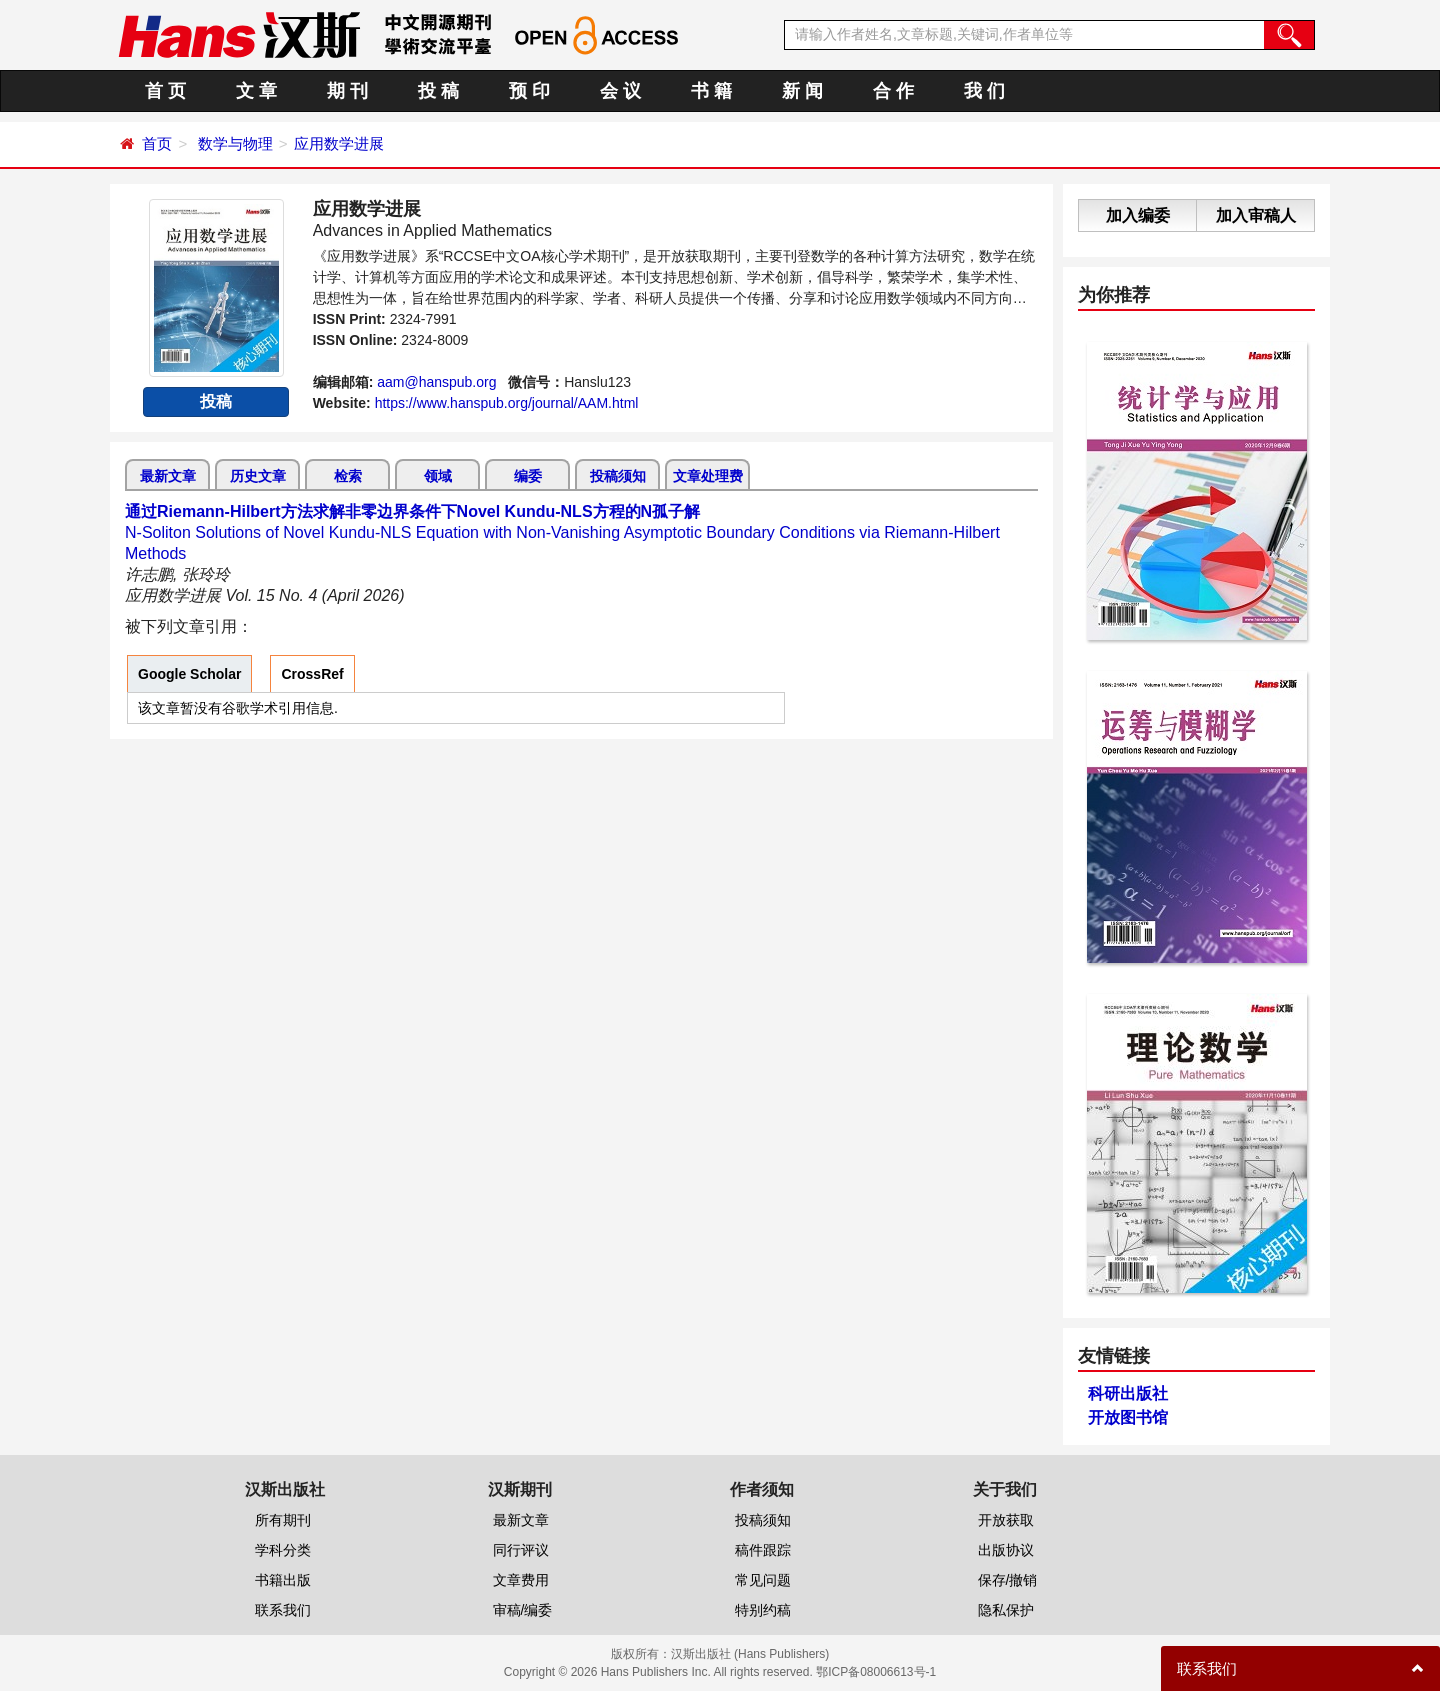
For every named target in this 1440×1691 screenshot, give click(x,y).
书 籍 (711, 91)
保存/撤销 (1008, 1580)
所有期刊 (283, 1520)
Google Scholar (189, 674)
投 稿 (438, 91)
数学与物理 (235, 143)
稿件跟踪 (763, 1550)
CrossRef (312, 674)
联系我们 (283, 1610)
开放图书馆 (1128, 1417)
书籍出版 (283, 1580)
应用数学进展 (339, 143)
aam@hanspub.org (436, 382)
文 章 (256, 91)
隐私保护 (1006, 1610)
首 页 (165, 91)
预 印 (529, 91)
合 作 (893, 91)
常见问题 (763, 1580)
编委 (528, 476)
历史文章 (258, 476)
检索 (348, 476)
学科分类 (283, 1550)
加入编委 (1138, 215)
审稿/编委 (523, 1610)
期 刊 (347, 91)
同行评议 (521, 1550)
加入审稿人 (1256, 215)
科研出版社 (1128, 1393)
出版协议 (1006, 1550)
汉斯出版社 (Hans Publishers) (750, 1654)
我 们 (984, 91)
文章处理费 (708, 476)
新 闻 (802, 91)
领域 (438, 476)
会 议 (620, 91)
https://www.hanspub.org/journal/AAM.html (507, 403)
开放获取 (1006, 1520)
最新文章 (168, 476)
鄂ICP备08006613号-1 (876, 1672)
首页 (157, 143)
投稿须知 (618, 476)
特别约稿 (763, 1610)
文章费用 (521, 1580)
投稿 (216, 401)
